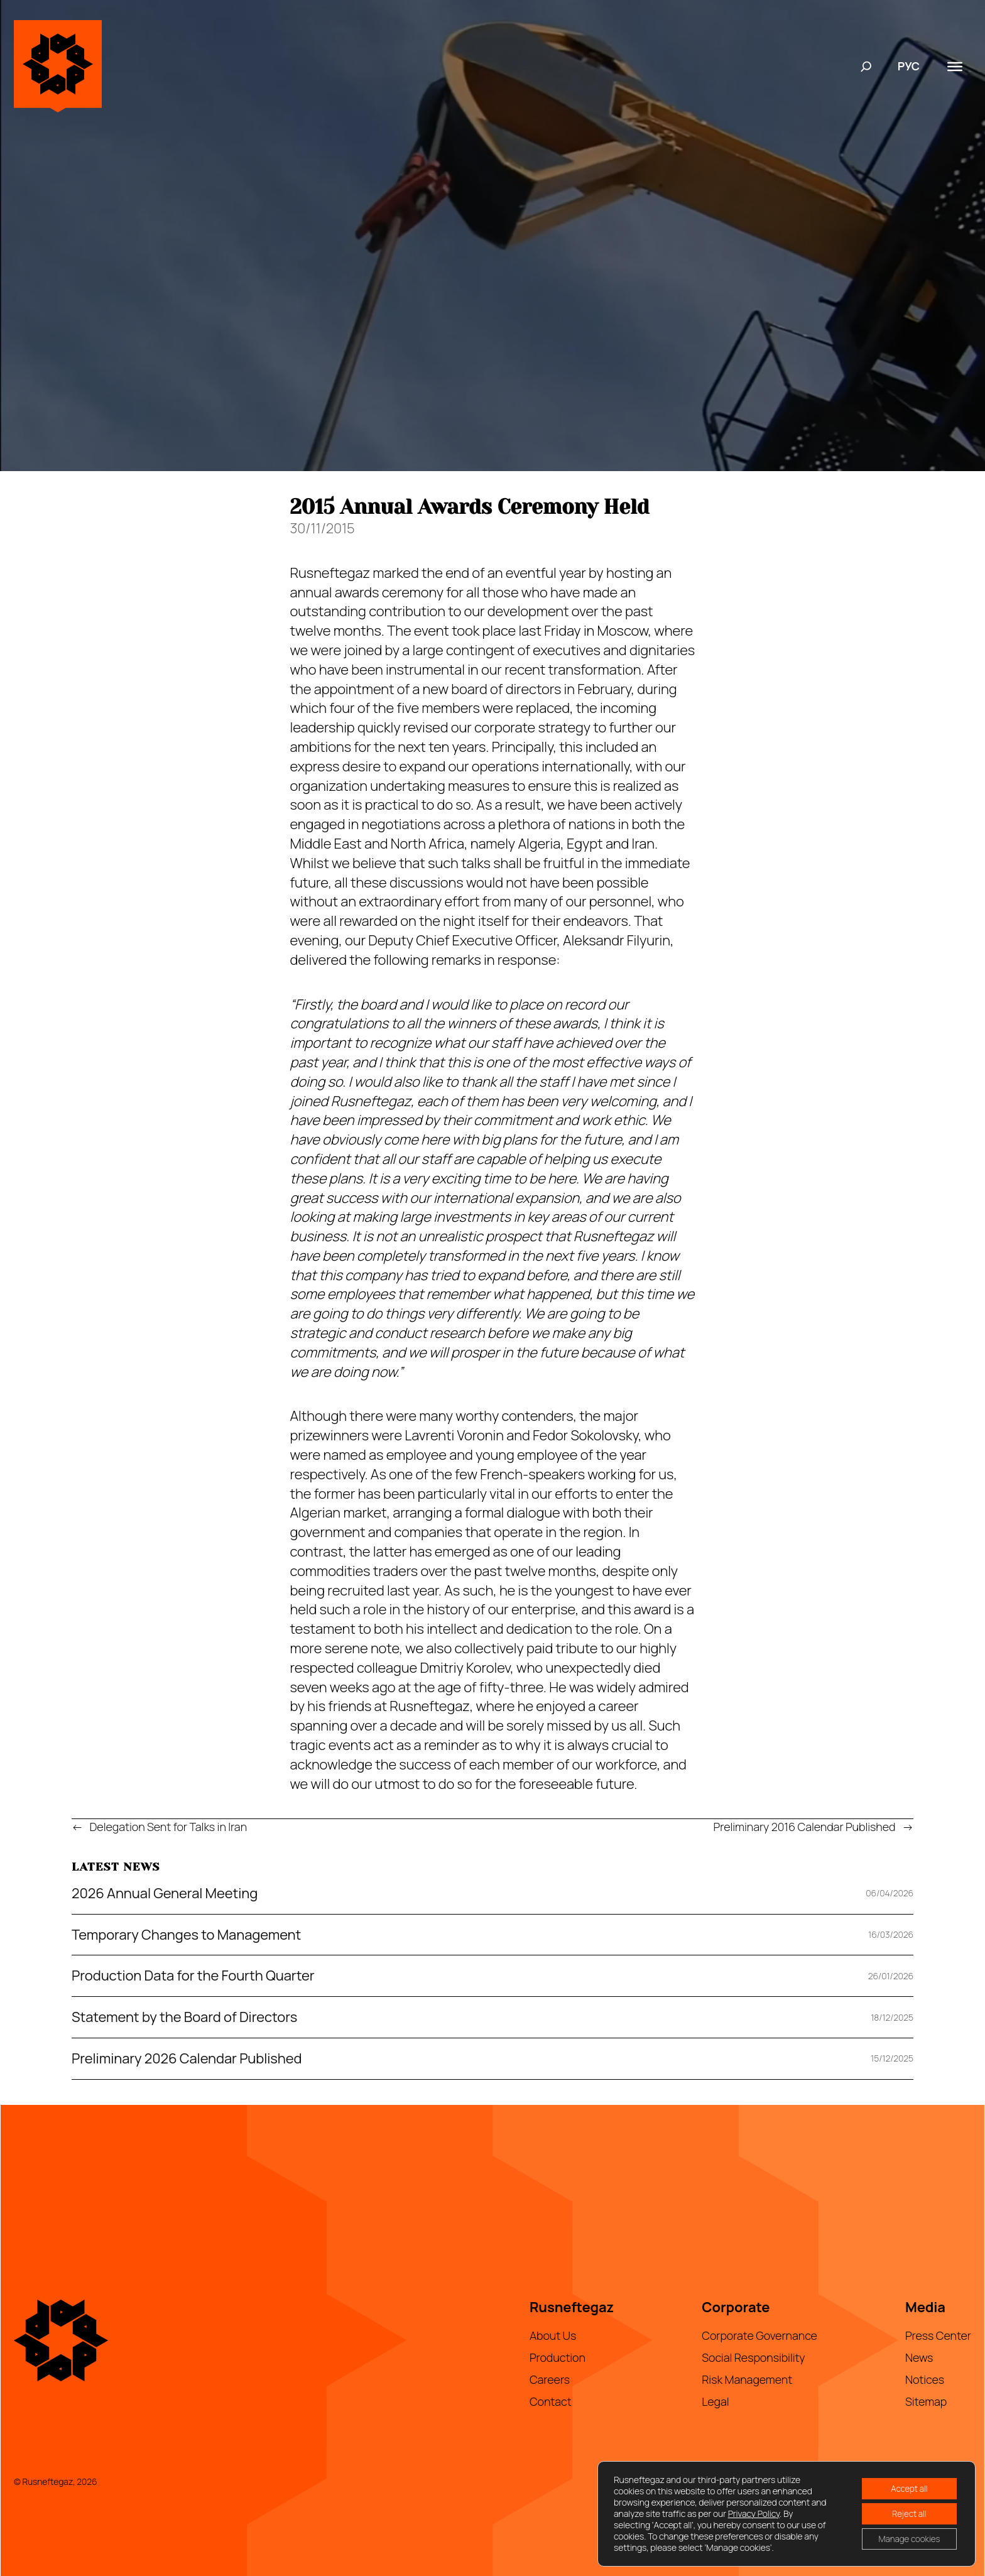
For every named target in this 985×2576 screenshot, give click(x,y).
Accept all (905, 2487)
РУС (909, 65)
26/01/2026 (890, 1976)
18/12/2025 (892, 2017)
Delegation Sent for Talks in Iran (169, 1826)
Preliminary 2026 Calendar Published (187, 2059)
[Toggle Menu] (954, 66)
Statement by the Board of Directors (184, 2017)
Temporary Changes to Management (186, 1935)
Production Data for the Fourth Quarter (193, 1976)
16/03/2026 (890, 1934)
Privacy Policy (770, 2513)
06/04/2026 (889, 1893)
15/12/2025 (892, 2058)
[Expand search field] (866, 66)
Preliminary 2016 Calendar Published (805, 1826)
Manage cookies (905, 2540)
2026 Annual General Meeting (165, 1893)
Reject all (905, 2513)
